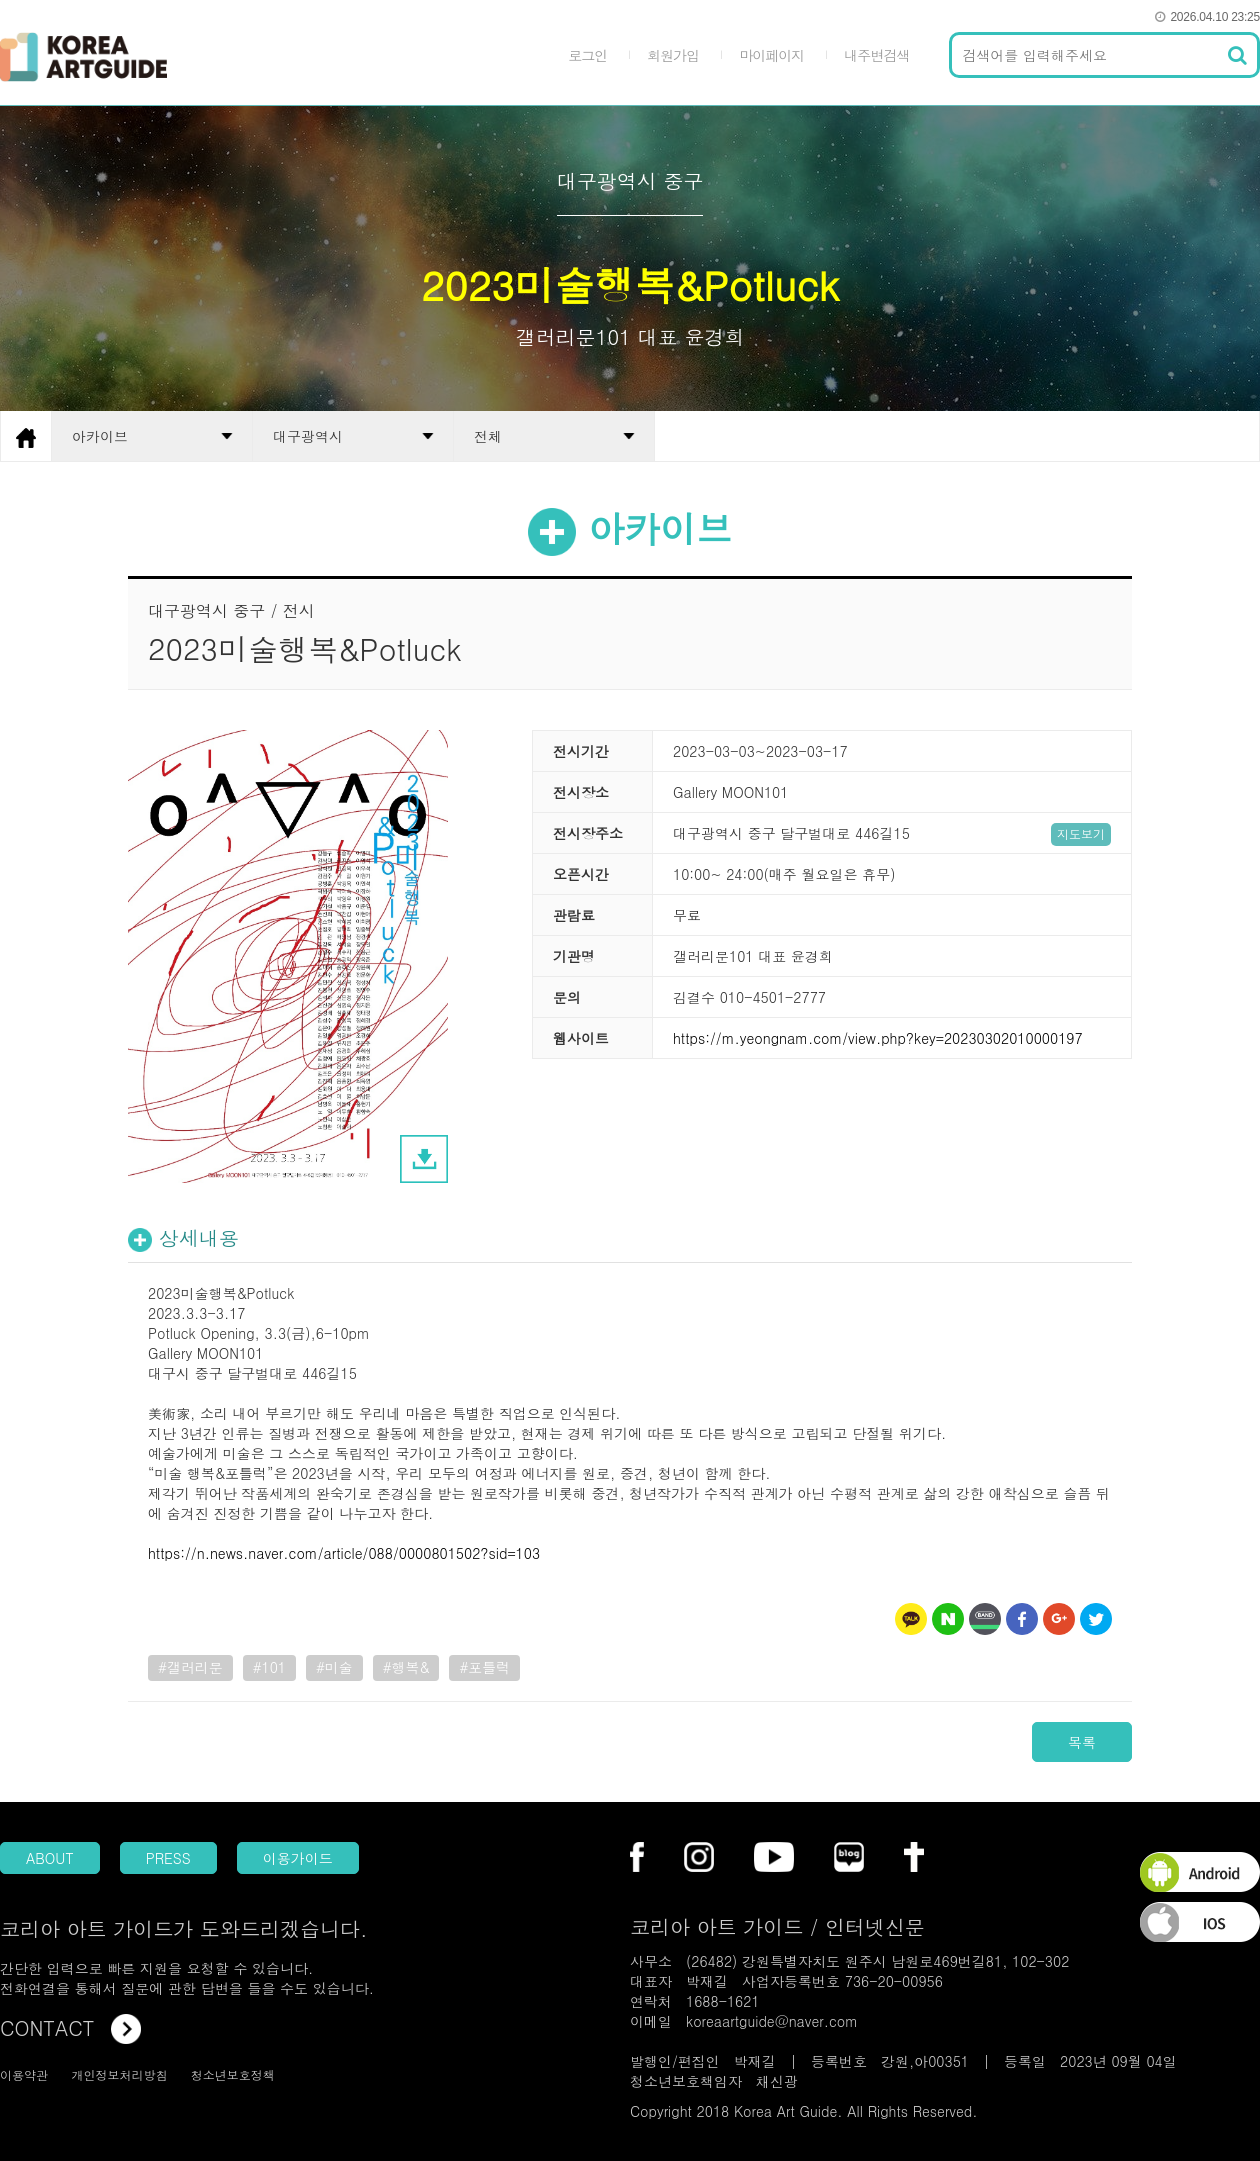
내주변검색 (876, 55)
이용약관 (24, 2074)
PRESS (168, 1858)
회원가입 (673, 55)
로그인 (587, 55)
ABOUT (50, 1858)
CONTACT (70, 2027)
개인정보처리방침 (119, 2074)
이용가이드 (298, 1858)
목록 (1082, 1742)
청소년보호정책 (233, 2074)
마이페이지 (771, 55)
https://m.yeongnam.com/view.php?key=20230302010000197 (878, 1038)
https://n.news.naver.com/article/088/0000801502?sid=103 (344, 1553)
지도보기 (1081, 833)
